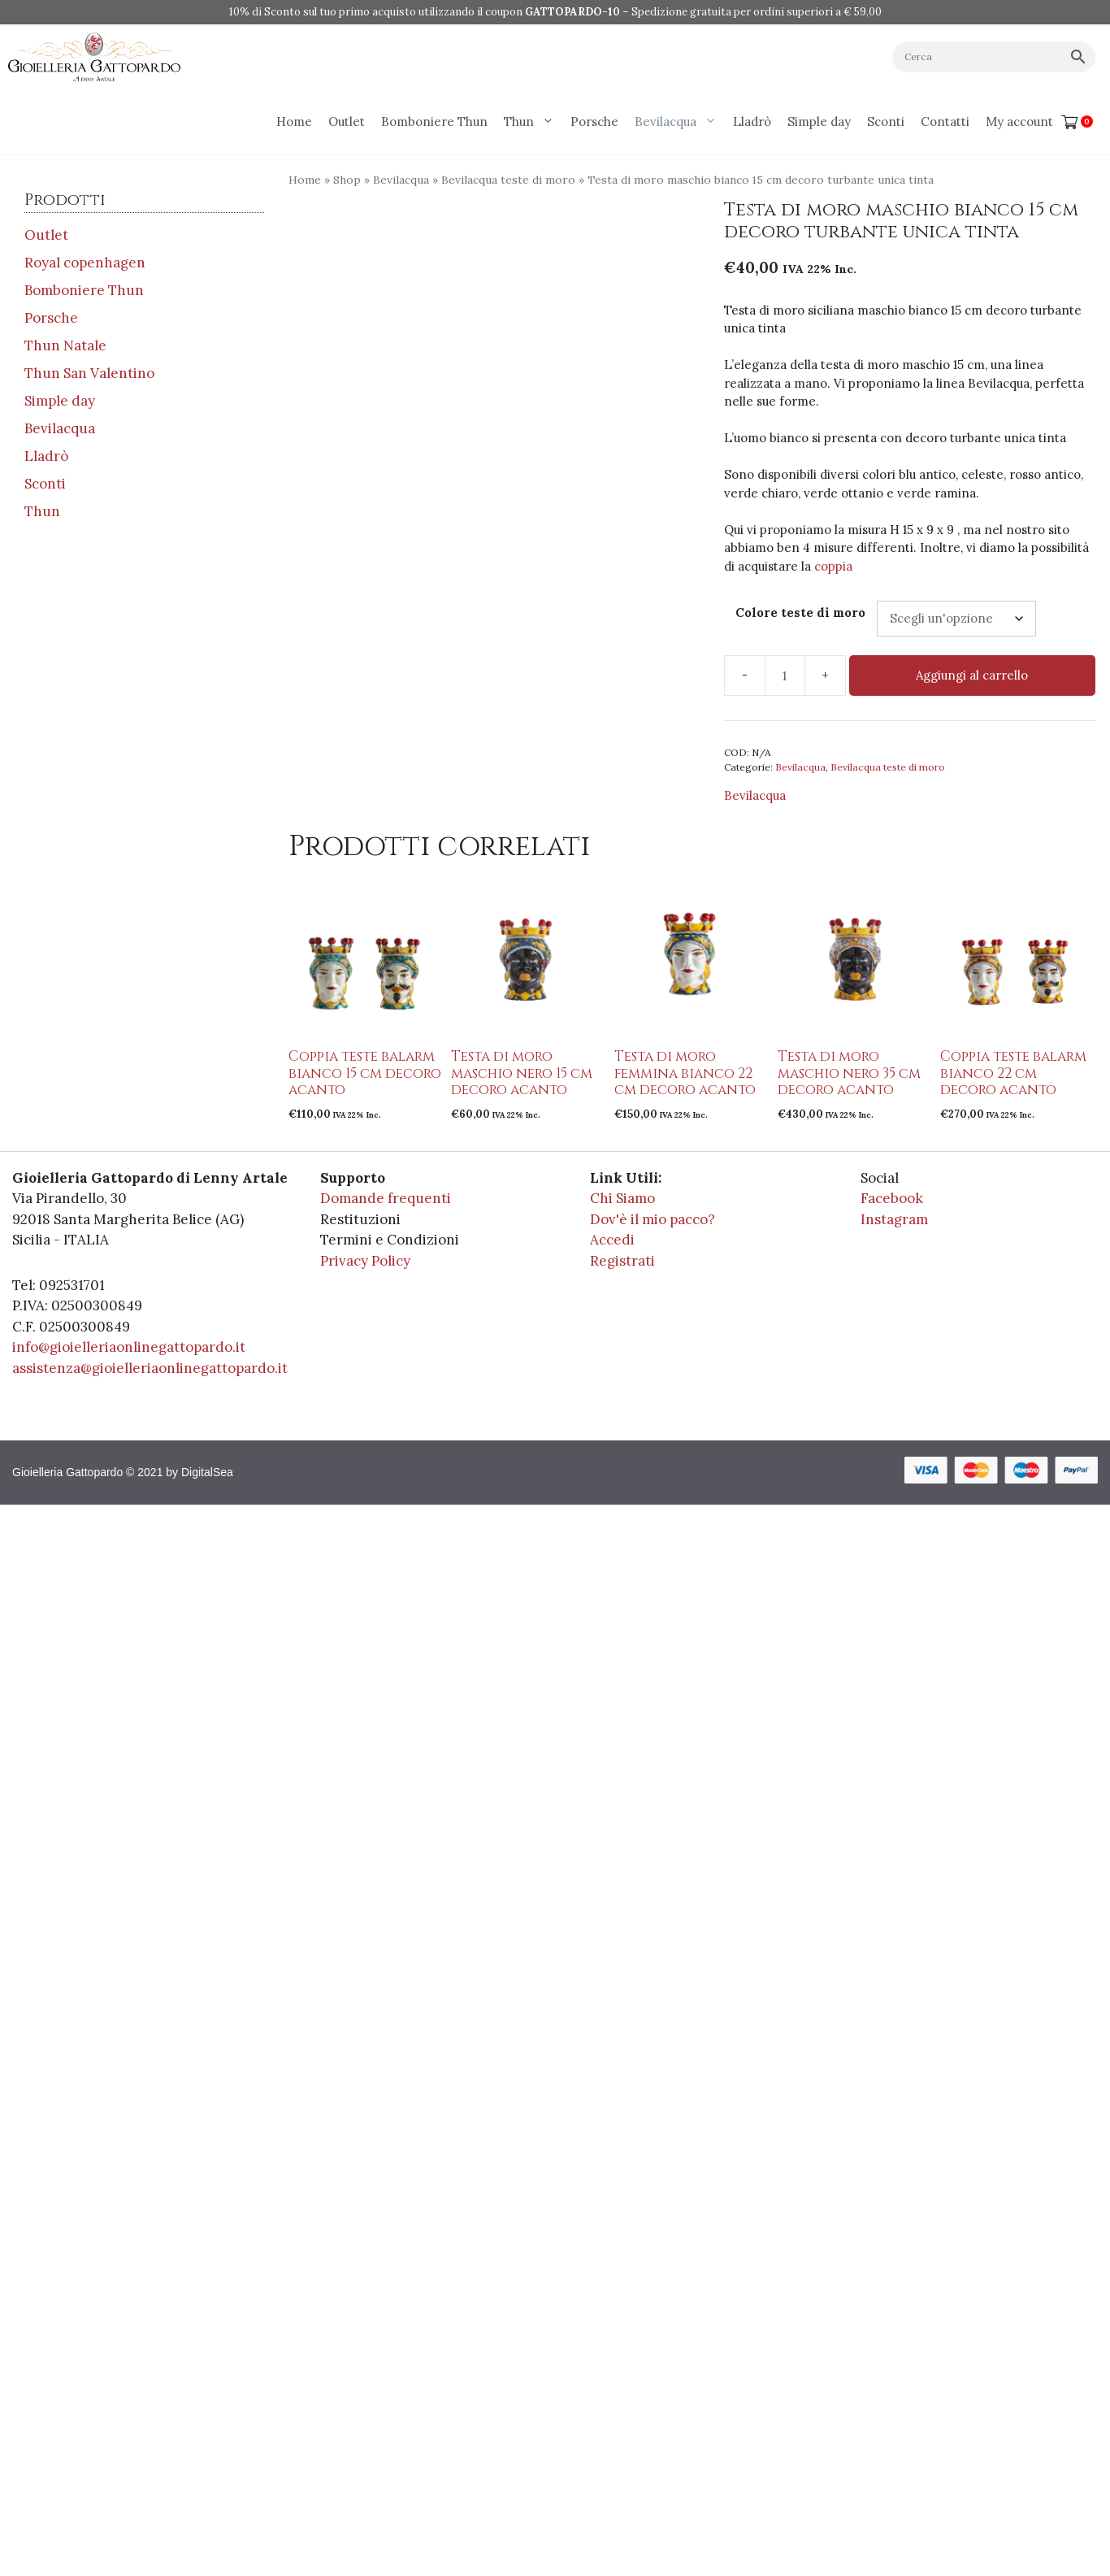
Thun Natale (65, 345)
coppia (833, 566)
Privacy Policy (365, 1261)
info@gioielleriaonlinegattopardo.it (128, 1347)
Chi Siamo (622, 1198)
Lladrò (752, 121)
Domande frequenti (385, 1198)
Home (294, 121)
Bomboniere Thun (434, 121)
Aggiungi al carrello (972, 675)
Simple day (819, 121)
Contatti (945, 121)
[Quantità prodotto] (785, 675)
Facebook (892, 1198)
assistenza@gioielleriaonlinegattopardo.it (150, 1368)
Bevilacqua (680, 121)
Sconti (885, 121)
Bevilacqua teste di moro (508, 179)
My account (1019, 121)
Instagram (894, 1219)
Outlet (346, 121)
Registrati (622, 1261)
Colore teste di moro (800, 612)
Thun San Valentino (89, 373)
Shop (347, 179)
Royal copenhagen (84, 263)
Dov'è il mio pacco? (652, 1219)
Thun (533, 121)
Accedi (612, 1240)
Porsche (594, 121)
